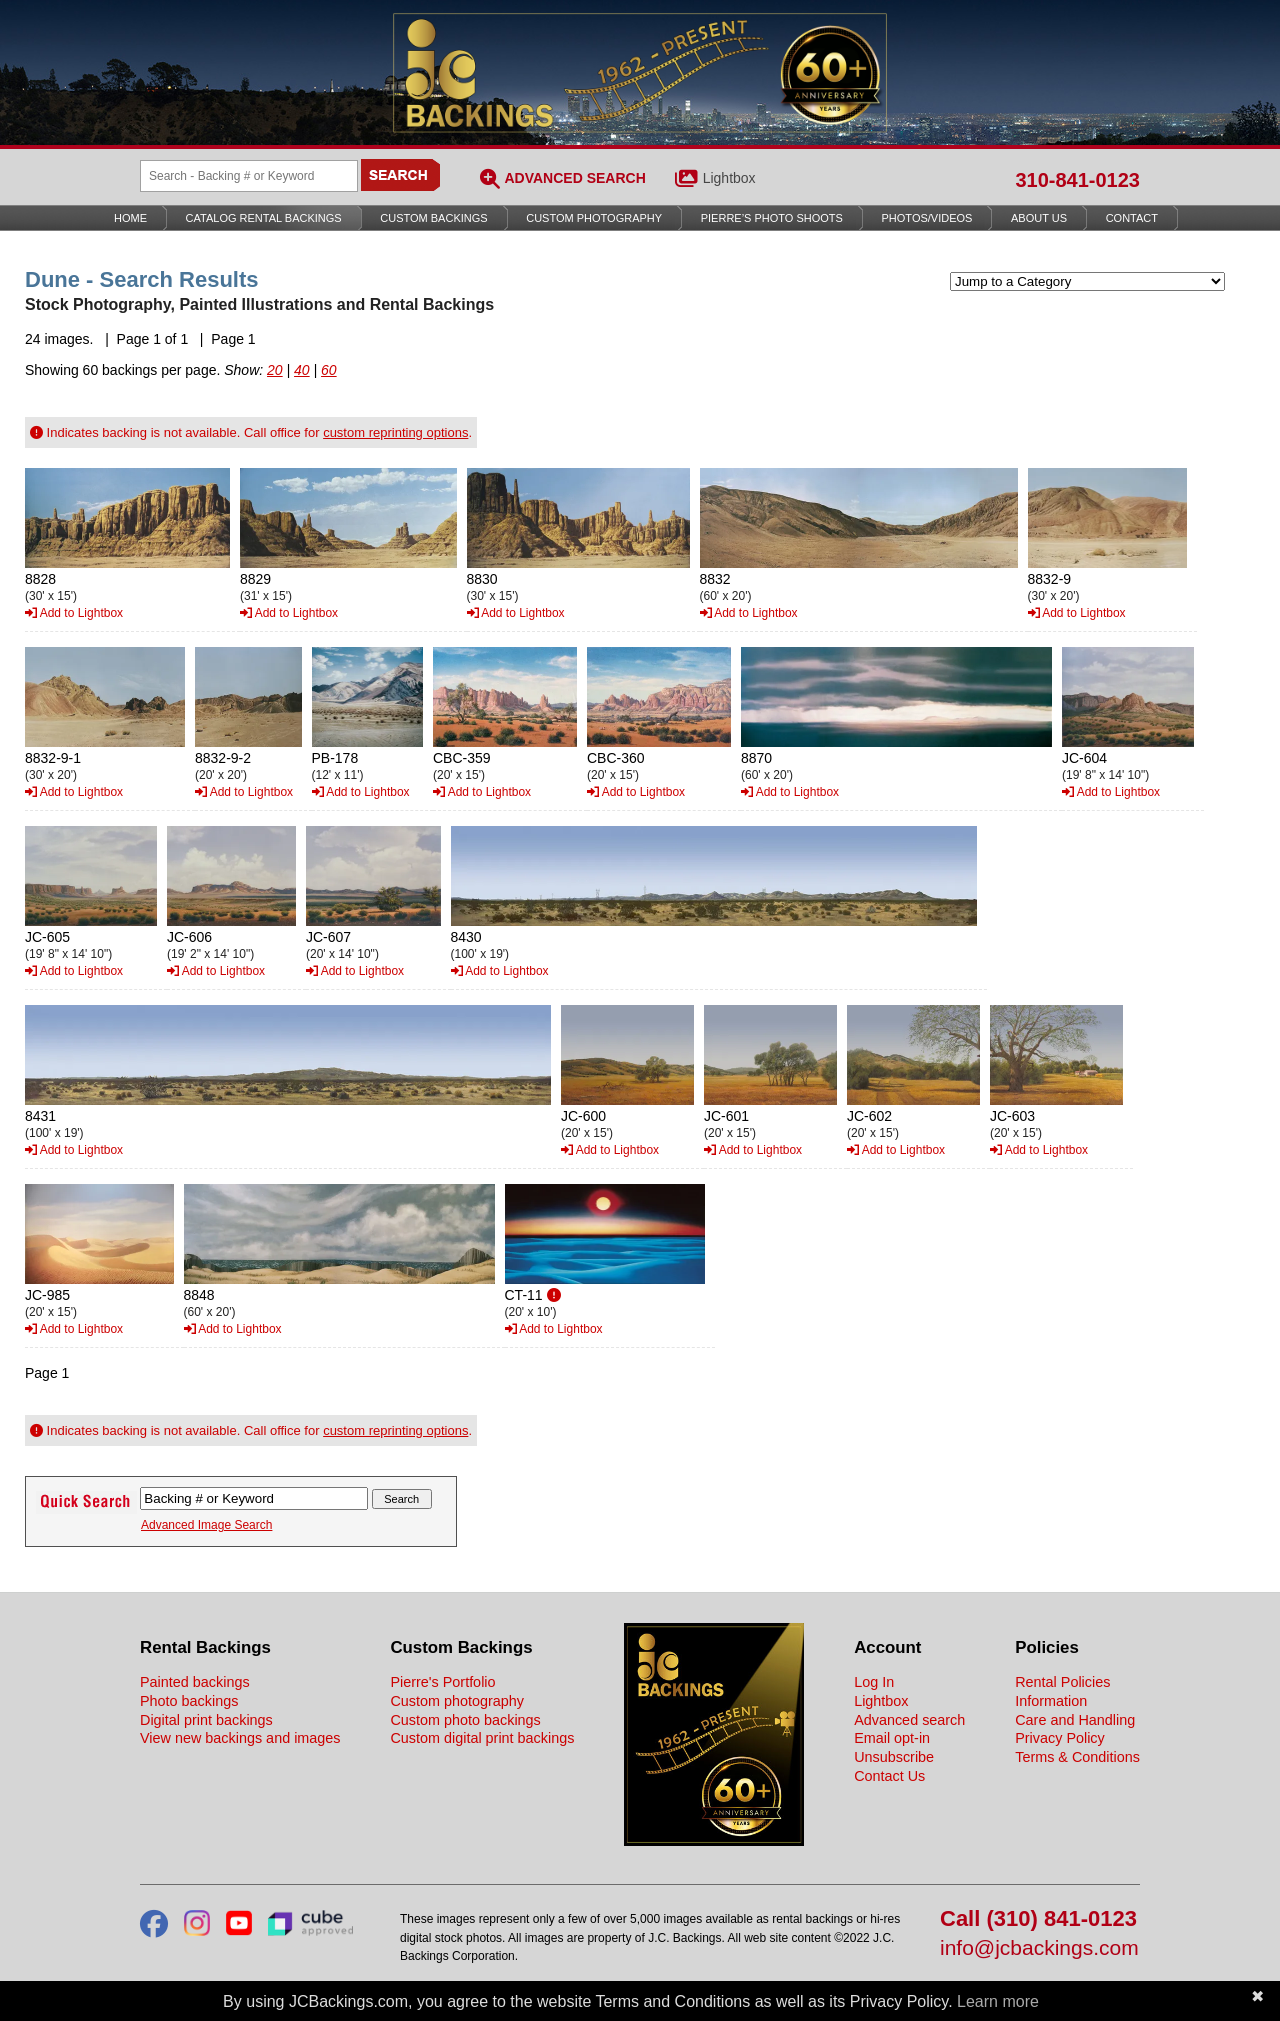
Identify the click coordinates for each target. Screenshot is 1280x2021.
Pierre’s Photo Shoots (772, 218)
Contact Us (889, 1776)
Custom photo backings (465, 1720)
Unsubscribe (894, 1757)
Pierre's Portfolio (442, 1682)
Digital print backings (206, 1720)
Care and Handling (1075, 1720)
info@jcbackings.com (1039, 1948)
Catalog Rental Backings (264, 218)
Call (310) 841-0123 (1038, 1919)
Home (130, 218)
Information (1051, 1701)
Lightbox (729, 178)
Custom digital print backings (482, 1738)
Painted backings (195, 1682)
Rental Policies (1062, 1682)
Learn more (998, 2001)
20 (275, 370)
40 (302, 370)
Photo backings (189, 1701)
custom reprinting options (395, 432)
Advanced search (909, 1720)
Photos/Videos (927, 218)
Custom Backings (433, 218)
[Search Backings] (249, 176)
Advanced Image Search (206, 1525)
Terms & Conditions (1077, 1757)
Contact (1132, 218)
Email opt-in (892, 1738)
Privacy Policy (1060, 1738)
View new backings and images (240, 1738)
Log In (874, 1682)
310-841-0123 (1077, 180)
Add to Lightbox (74, 613)
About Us (1039, 218)
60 (329, 370)
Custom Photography (594, 218)
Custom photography (457, 1701)
